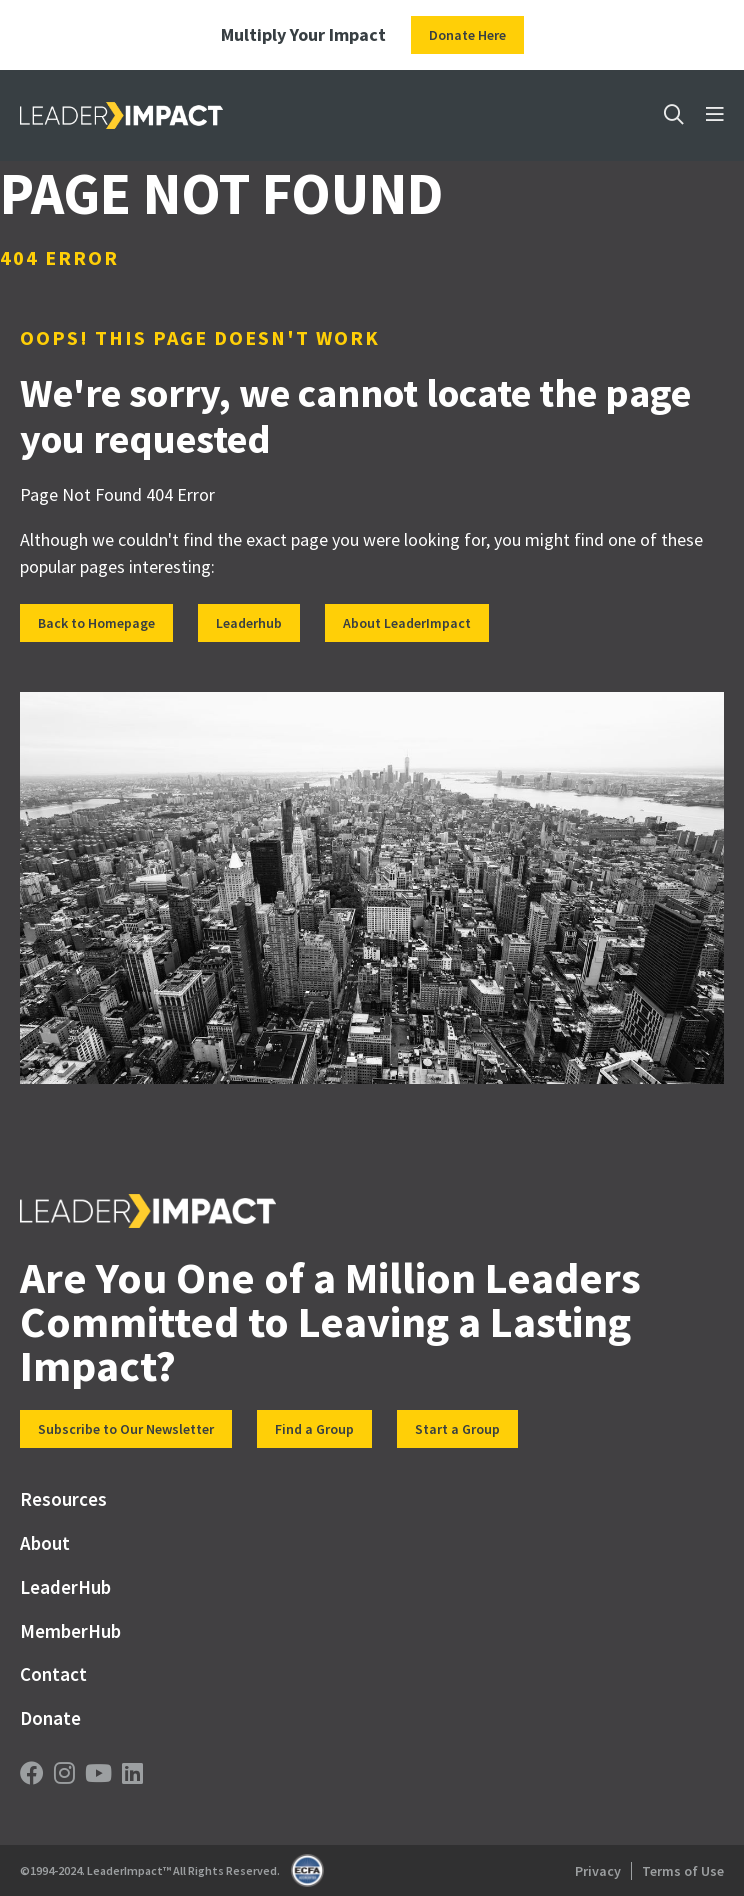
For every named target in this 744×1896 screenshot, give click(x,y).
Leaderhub (249, 623)
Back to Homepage (96, 623)
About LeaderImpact (407, 623)
